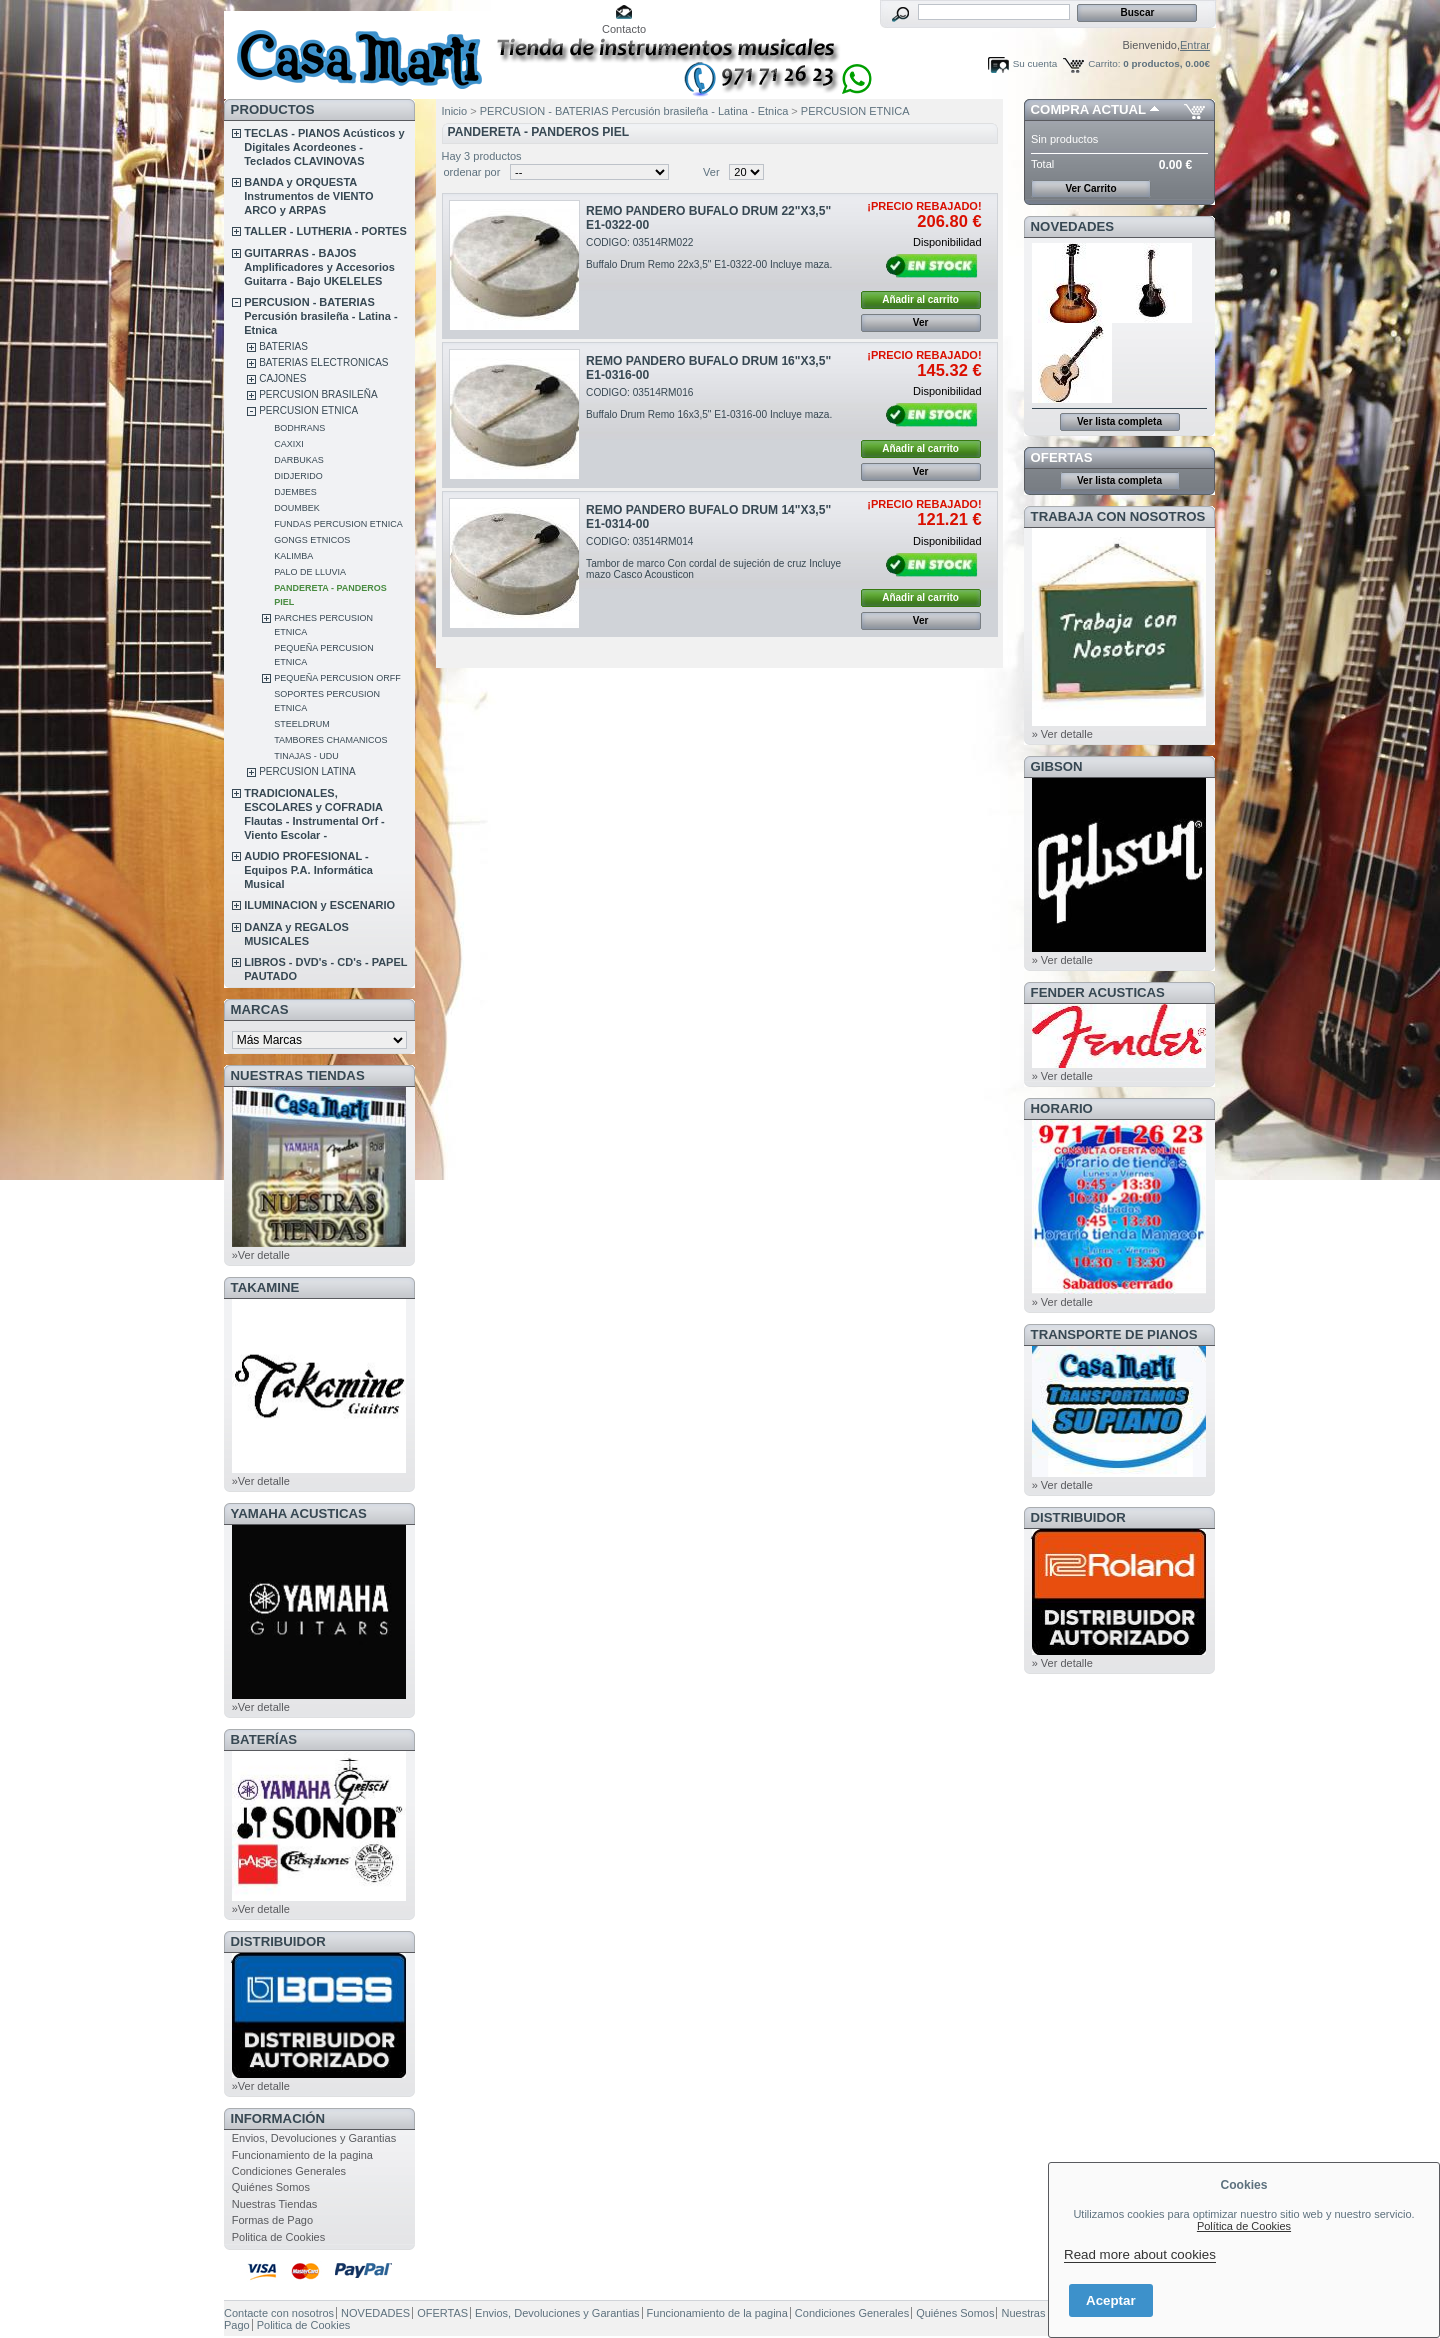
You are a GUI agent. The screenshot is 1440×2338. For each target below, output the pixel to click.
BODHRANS (299, 428)
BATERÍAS (264, 1739)
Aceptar (1111, 2300)
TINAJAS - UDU (306, 756)
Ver (711, 172)
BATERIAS (283, 346)
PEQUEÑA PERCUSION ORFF (337, 678)
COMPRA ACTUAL (1088, 109)
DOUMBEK (297, 508)
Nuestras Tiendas (275, 2204)
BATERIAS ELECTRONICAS (323, 362)
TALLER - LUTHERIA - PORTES (325, 231)
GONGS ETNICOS (312, 540)
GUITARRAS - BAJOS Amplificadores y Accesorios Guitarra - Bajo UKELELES (319, 267)
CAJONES (282, 378)
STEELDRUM (302, 724)
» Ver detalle (1062, 734)
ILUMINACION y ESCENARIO (319, 905)
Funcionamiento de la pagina (302, 2155)
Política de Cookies (1244, 2226)
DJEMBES (295, 492)
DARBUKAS (299, 460)
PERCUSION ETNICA (308, 410)
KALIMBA (293, 556)
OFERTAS (1062, 457)
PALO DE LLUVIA (310, 572)
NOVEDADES (1073, 226)
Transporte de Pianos (1114, 1334)
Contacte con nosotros (279, 2313)
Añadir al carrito (920, 299)
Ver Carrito (1090, 188)
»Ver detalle (261, 1255)
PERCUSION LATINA (307, 771)
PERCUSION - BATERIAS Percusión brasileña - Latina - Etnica (320, 316)
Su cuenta (1035, 63)
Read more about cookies (1140, 2254)
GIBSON (1057, 766)
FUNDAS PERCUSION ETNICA (338, 524)
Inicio (455, 111)
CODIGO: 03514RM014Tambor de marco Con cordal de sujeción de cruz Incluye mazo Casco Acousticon (713, 558)
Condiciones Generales (289, 2171)
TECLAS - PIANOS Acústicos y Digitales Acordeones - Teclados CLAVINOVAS (324, 147)
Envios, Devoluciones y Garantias (314, 2138)
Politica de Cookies (279, 2237)
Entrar (1195, 45)
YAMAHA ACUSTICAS (299, 1513)
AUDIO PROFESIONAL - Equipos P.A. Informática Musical (308, 870)
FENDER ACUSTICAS (1098, 992)
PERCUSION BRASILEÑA (318, 394)
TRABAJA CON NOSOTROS (1118, 516)
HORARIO (1062, 1108)
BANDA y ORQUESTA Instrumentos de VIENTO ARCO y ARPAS (308, 196)
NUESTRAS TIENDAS (298, 1075)
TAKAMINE (265, 1287)
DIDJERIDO (298, 476)
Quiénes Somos (271, 2187)
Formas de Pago (272, 2220)
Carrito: (1104, 63)
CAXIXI (289, 444)
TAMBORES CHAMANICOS (330, 740)
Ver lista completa (1119, 421)
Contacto (624, 29)
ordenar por (472, 172)
